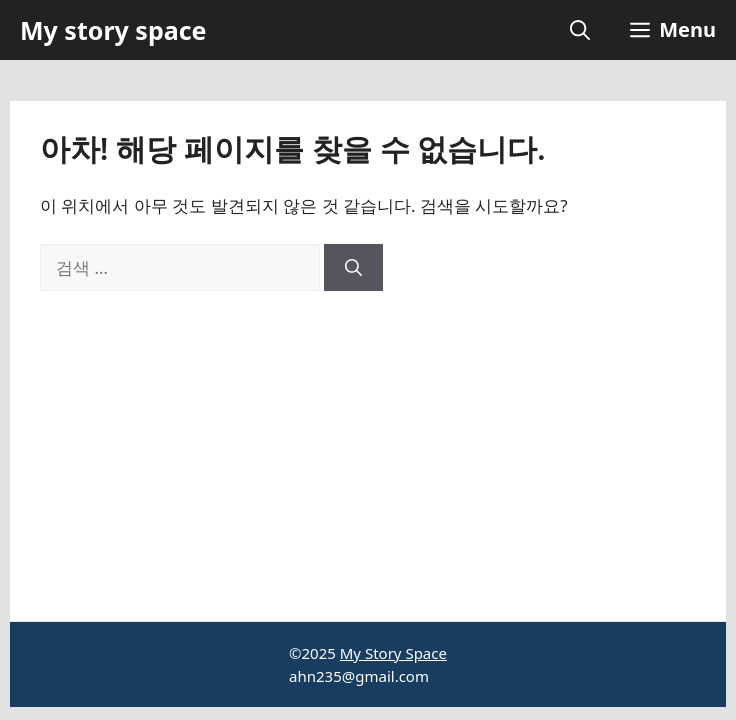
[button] (580, 30)
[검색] (353, 268)
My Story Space (393, 653)
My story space (113, 30)
